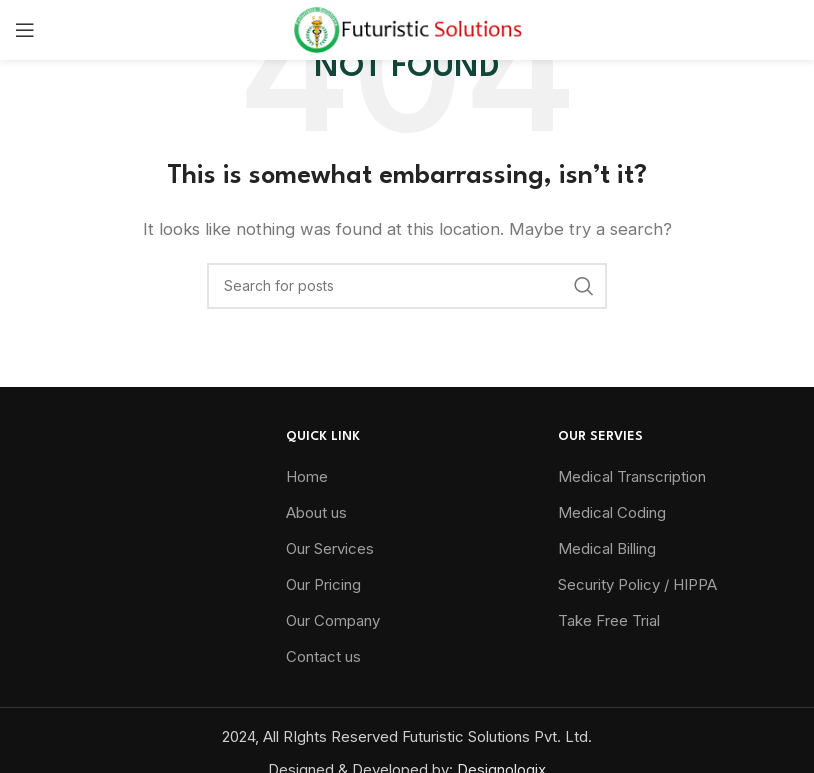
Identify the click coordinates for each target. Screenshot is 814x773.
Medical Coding (612, 512)
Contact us (323, 656)
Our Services (330, 548)
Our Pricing (323, 584)
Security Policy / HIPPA (637, 584)
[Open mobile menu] (25, 30)
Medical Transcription (632, 476)
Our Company (333, 620)
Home (307, 476)
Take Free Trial (609, 620)
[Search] (407, 286)
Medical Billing (607, 548)
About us (316, 512)
